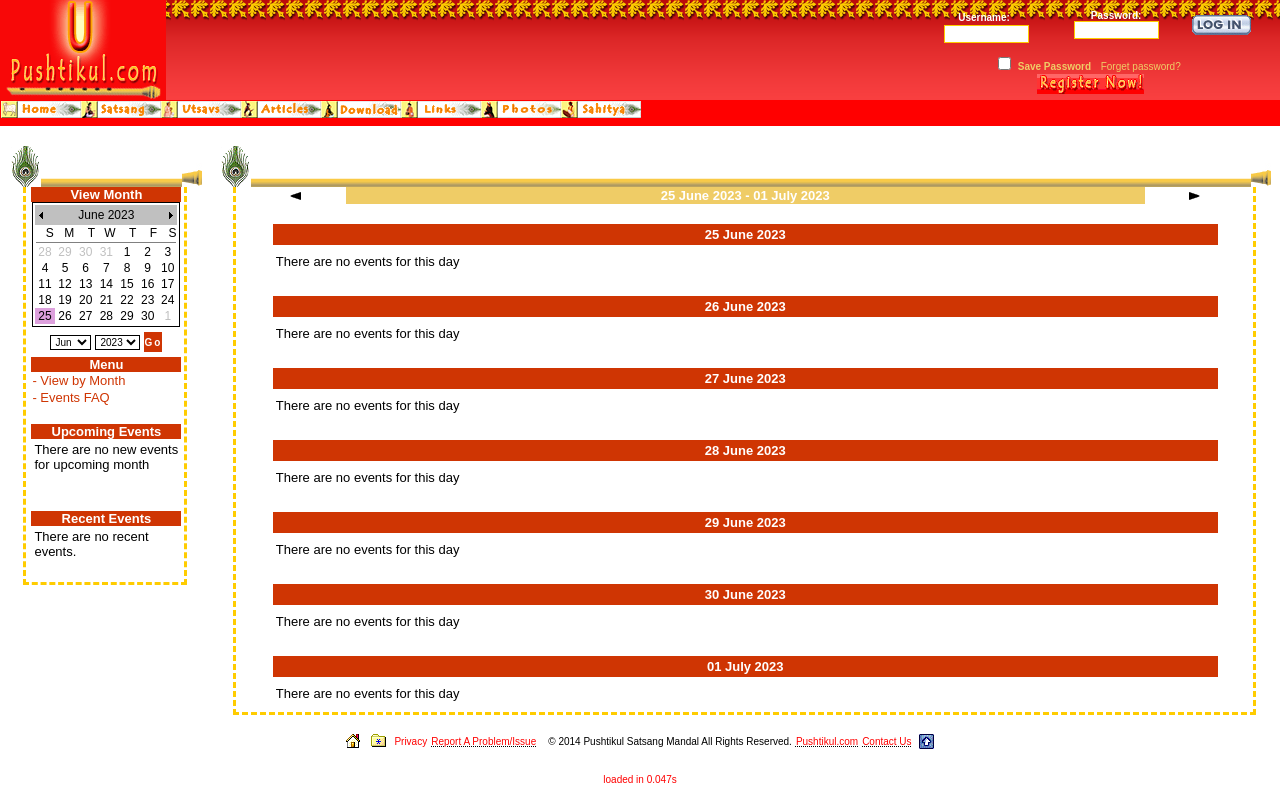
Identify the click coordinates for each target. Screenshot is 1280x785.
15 (126, 284)
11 (44, 284)
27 (85, 316)
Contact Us (886, 741)
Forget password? (1141, 66)
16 (147, 284)
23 (147, 300)
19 (64, 300)
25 (44, 316)
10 (167, 268)
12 (64, 284)
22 (126, 300)
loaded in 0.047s (639, 779)
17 (167, 284)
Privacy (410, 741)
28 (106, 316)
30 (147, 316)
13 (85, 284)
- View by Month (78, 380)
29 (126, 316)
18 (44, 300)
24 (167, 300)
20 (85, 300)
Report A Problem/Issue (483, 741)
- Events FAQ (70, 397)
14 (106, 284)
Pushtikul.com (827, 741)
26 (64, 316)
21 (106, 300)
